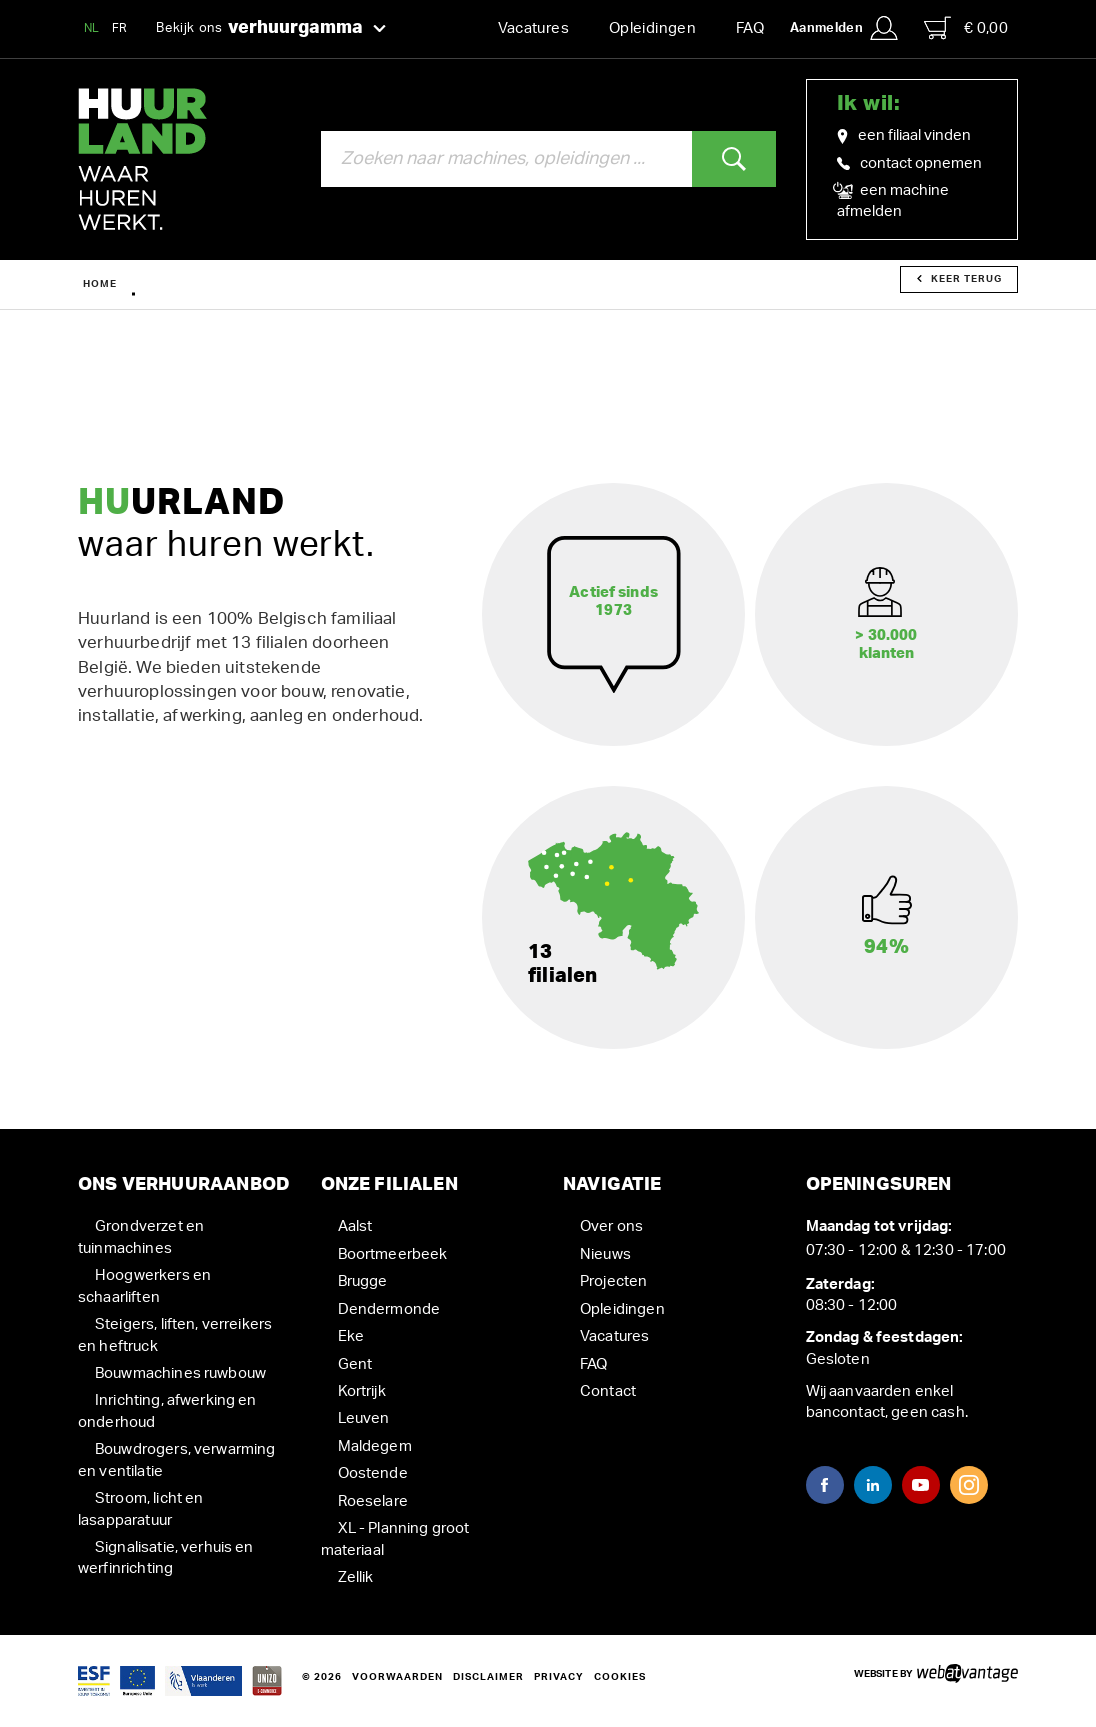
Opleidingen (652, 28)
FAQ (750, 28)
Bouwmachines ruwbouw (180, 1373)
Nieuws (605, 1254)
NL (92, 28)
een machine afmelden (893, 200)
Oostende (373, 1473)
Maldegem (375, 1446)
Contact (608, 1391)
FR (120, 28)
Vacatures (533, 28)
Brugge (363, 1281)
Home (100, 284)
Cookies (620, 1677)
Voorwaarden (397, 1677)
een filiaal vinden (904, 136)
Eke (351, 1336)
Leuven (364, 1418)
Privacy (559, 1677)
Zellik (356, 1577)
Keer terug (959, 279)
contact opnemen (909, 163)
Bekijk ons (271, 29)
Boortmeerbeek (393, 1254)
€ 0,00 (966, 28)
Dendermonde (389, 1309)
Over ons (611, 1226)
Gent (355, 1364)
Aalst (355, 1226)
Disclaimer (488, 1677)
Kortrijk (362, 1391)
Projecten (613, 1281)
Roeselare (373, 1501)
